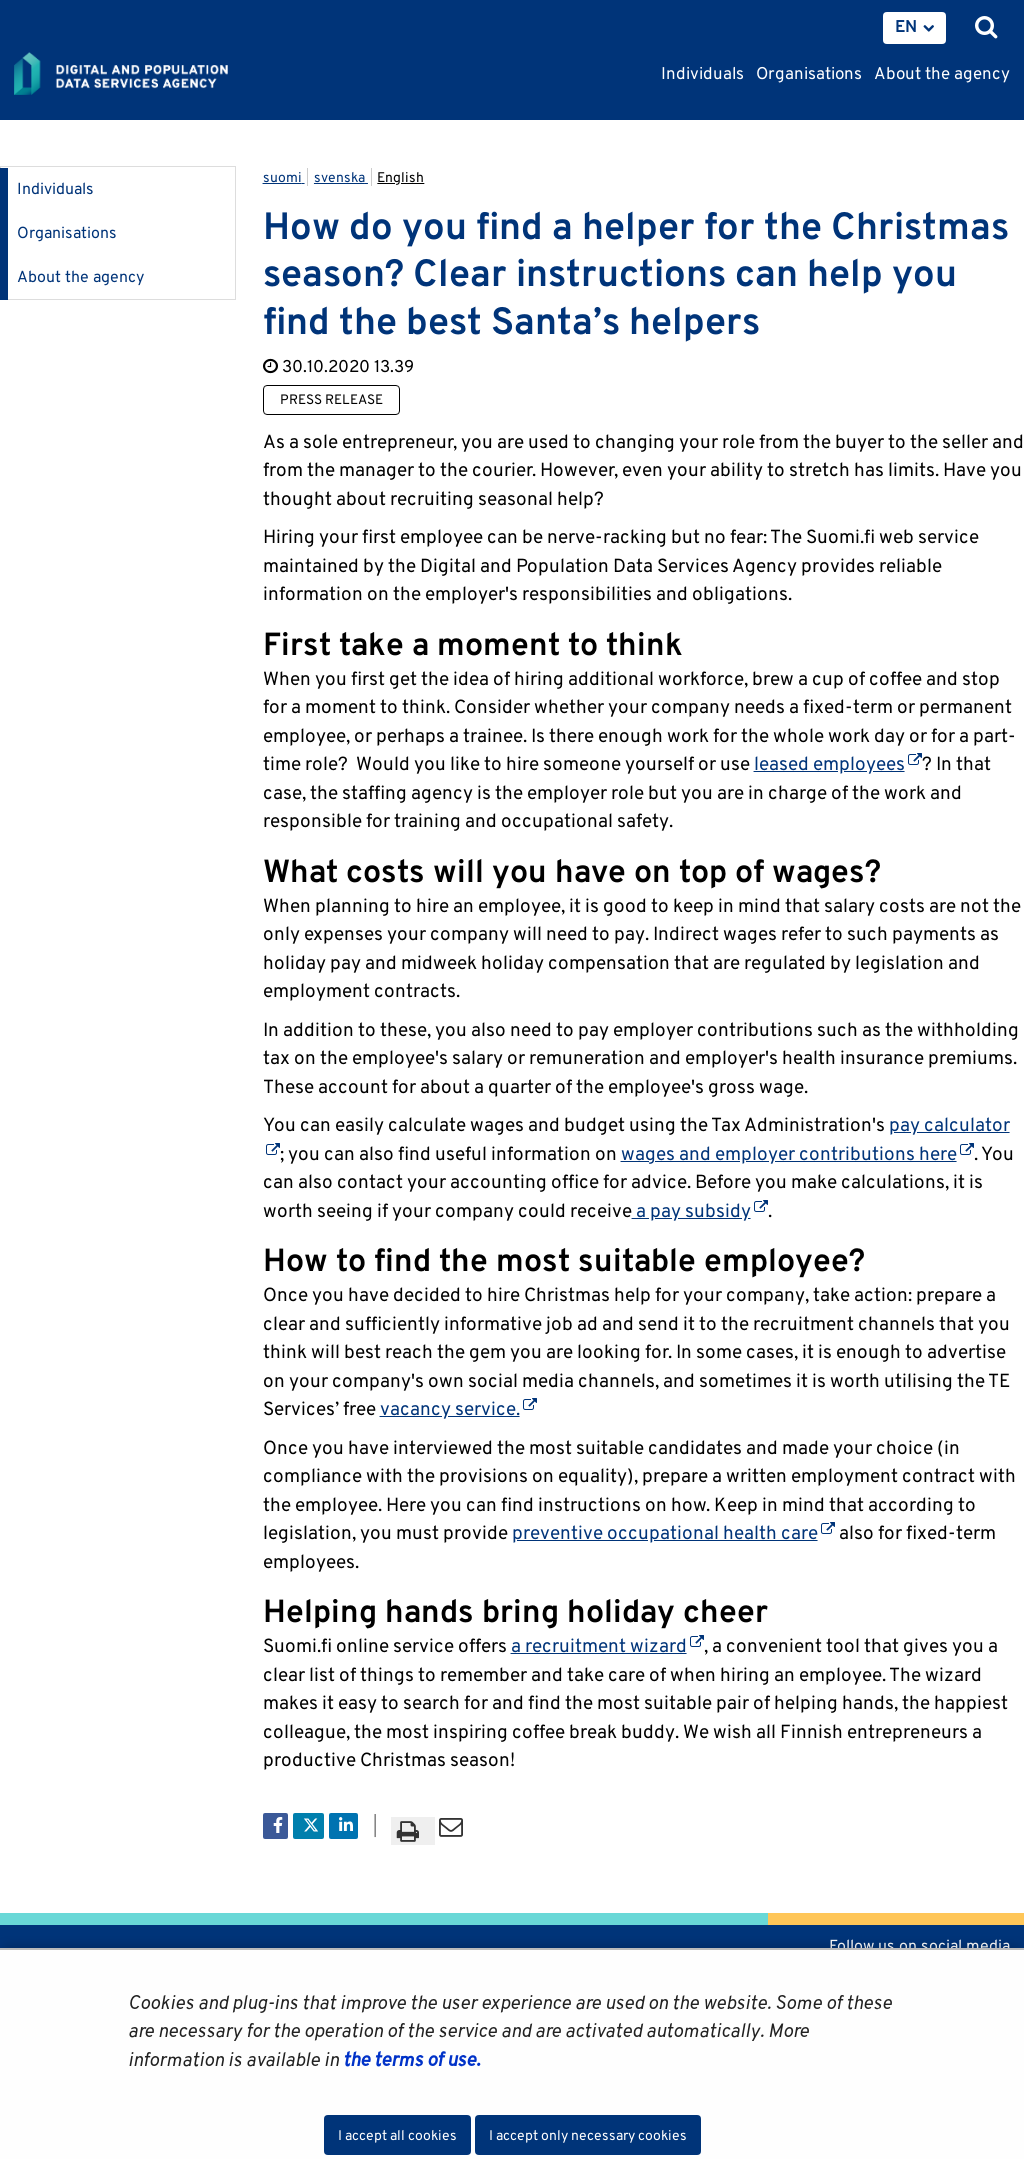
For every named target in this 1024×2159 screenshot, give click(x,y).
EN (906, 26)
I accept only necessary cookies (588, 2135)
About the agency (80, 276)
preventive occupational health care (673, 1532)
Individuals (55, 188)
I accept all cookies (397, 2135)
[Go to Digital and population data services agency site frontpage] (166, 75)
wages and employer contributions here (797, 1153)
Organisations (67, 232)
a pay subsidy (700, 1210)
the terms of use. (409, 2059)
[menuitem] (914, 28)
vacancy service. (458, 1408)
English (400, 177)
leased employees (838, 763)
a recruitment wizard (607, 1645)
